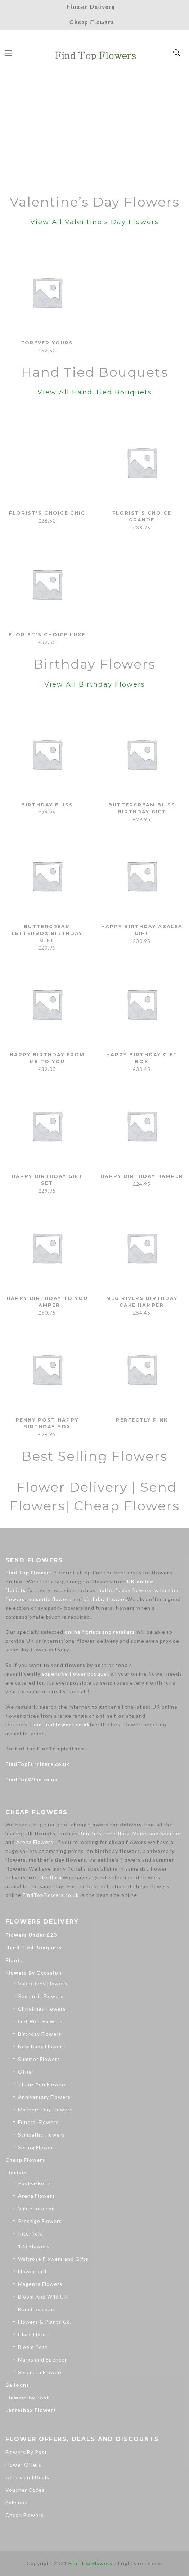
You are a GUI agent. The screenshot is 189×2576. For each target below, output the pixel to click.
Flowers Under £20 (31, 1935)
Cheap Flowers (25, 2160)
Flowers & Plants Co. (45, 2322)
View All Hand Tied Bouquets (94, 392)
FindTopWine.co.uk (31, 1779)
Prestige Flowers (40, 2221)
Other (26, 2072)
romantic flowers (49, 1599)
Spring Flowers (37, 2147)
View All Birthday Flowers (94, 684)
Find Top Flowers (28, 1572)
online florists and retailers (100, 1632)
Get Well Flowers (40, 2021)
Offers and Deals (27, 2477)
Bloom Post (33, 2347)
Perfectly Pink (141, 1420)
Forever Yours (47, 342)
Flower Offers (23, 2465)
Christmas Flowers (42, 2009)
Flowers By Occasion (33, 1973)
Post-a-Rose (34, 2183)
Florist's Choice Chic (47, 513)
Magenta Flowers (40, 2284)
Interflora (117, 1833)
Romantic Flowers (41, 1996)
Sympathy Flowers (41, 2135)
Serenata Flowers (40, 2372)
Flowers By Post (27, 2397)
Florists (16, 2172)
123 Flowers (33, 2246)
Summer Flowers (39, 2059)
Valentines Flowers (42, 1983)
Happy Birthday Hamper (141, 1176)
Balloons (17, 2385)
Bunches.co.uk (36, 2309)
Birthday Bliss (47, 805)
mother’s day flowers (124, 1590)
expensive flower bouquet (75, 1674)
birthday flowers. (105, 1599)
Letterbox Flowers (30, 2410)
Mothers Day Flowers (45, 2109)
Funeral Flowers (38, 2122)
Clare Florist (34, 2334)
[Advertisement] (94, 130)
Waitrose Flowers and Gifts (53, 2259)
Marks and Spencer (156, 1833)
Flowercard (32, 2271)
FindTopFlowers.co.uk (60, 1724)
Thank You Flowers (42, 2084)
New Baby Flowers (41, 2046)
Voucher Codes (25, 2490)
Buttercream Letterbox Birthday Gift (47, 933)
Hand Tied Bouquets (33, 1947)
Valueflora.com (37, 2208)
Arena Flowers (34, 1842)
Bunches (90, 1833)
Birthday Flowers (40, 2034)
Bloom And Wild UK (43, 2296)
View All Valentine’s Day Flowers (94, 222)
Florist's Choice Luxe (47, 634)
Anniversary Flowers (44, 2097)
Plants (14, 1960)
